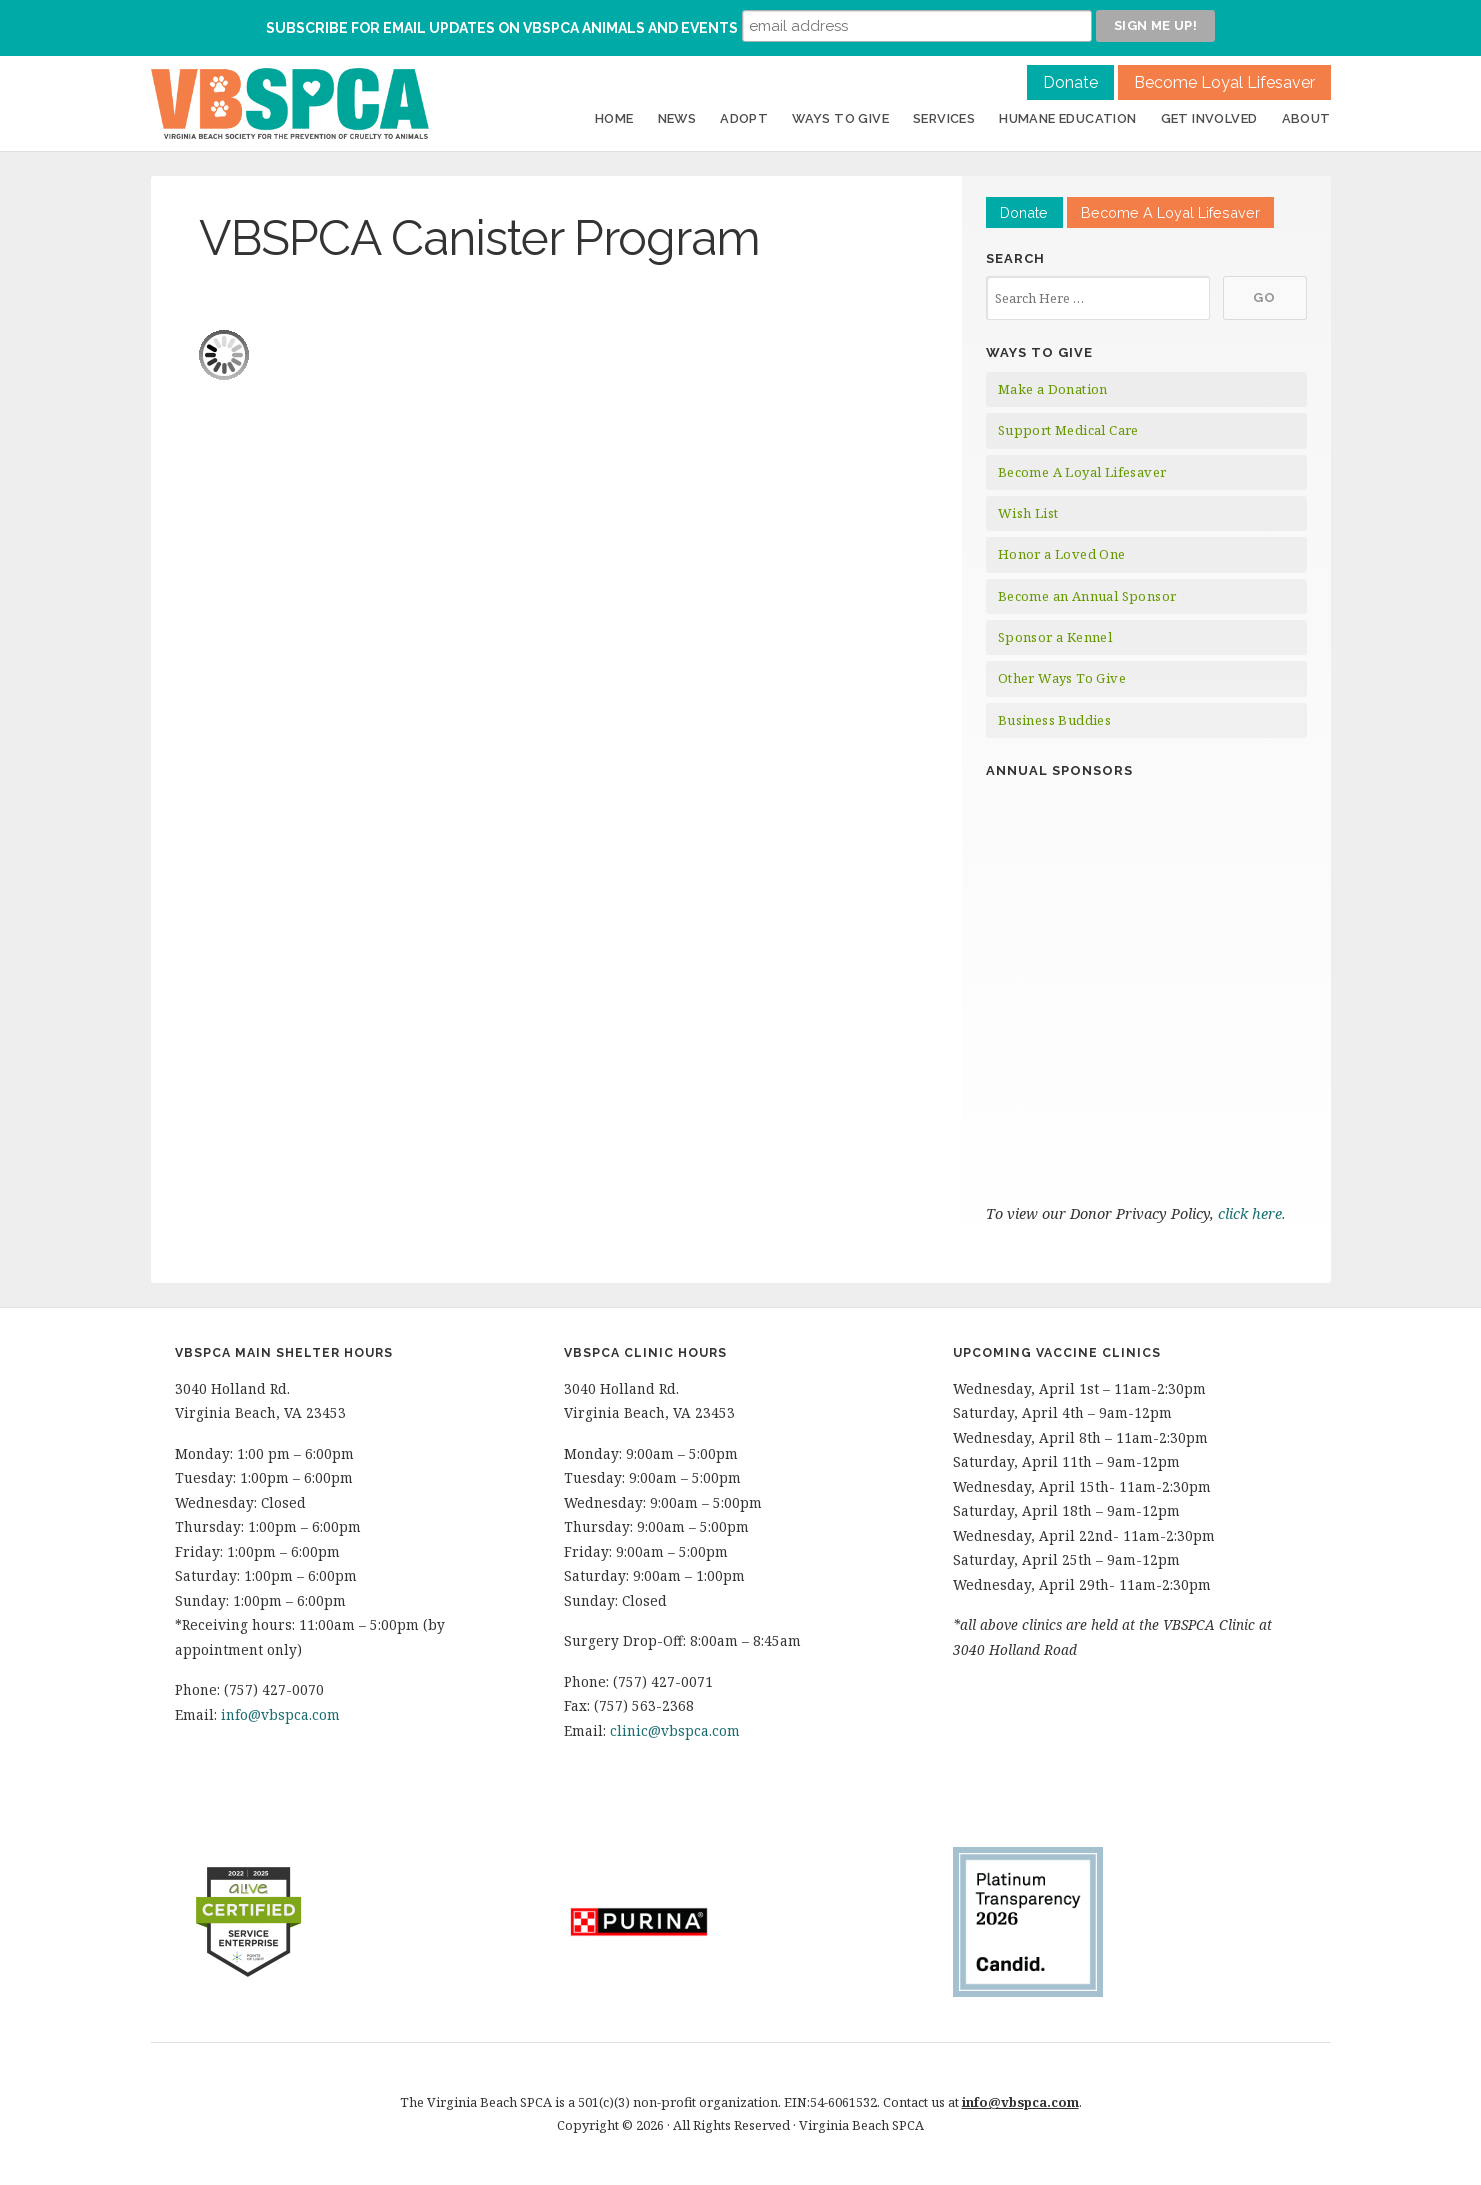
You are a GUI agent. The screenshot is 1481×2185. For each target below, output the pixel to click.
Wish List (1028, 513)
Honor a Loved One (1062, 554)
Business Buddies (1054, 720)
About (1306, 118)
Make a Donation (1053, 389)
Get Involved (1209, 118)
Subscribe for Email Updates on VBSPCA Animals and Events (502, 28)
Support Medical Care (1068, 430)
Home (614, 118)
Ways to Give (840, 118)
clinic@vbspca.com (675, 1730)
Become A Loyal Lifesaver (1170, 212)
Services (944, 118)
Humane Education (1067, 118)
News (677, 118)
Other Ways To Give (1062, 678)
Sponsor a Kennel (1055, 637)
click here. (1254, 1213)
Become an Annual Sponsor (1087, 596)
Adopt (744, 118)
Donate (1070, 82)
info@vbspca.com (280, 1714)
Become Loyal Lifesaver (1224, 82)
